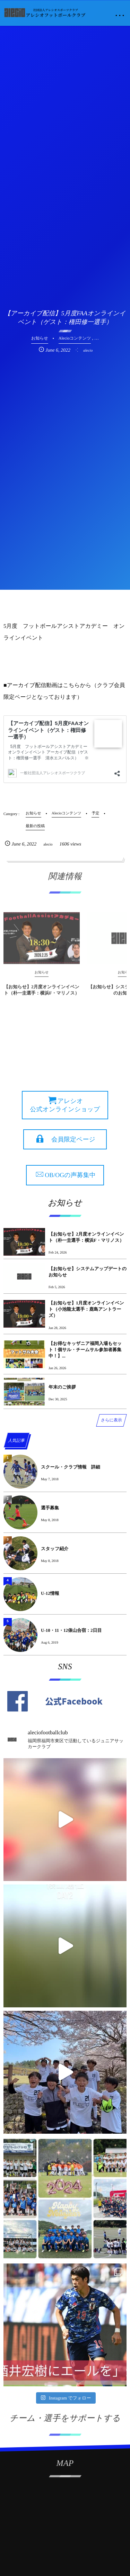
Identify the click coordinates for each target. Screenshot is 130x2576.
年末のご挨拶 (62, 1387)
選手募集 (50, 1507)
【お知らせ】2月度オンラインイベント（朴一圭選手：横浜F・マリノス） (41, 992)
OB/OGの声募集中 (70, 1175)
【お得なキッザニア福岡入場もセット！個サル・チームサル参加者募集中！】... (85, 1349)
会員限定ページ (73, 1139)
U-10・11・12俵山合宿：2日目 (71, 1630)
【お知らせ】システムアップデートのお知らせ (88, 1271)
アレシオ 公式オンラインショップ (65, 1105)
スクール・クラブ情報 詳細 (70, 1467)
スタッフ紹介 (54, 1548)
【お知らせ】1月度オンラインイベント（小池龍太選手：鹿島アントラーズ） (86, 1309)
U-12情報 (50, 1593)
